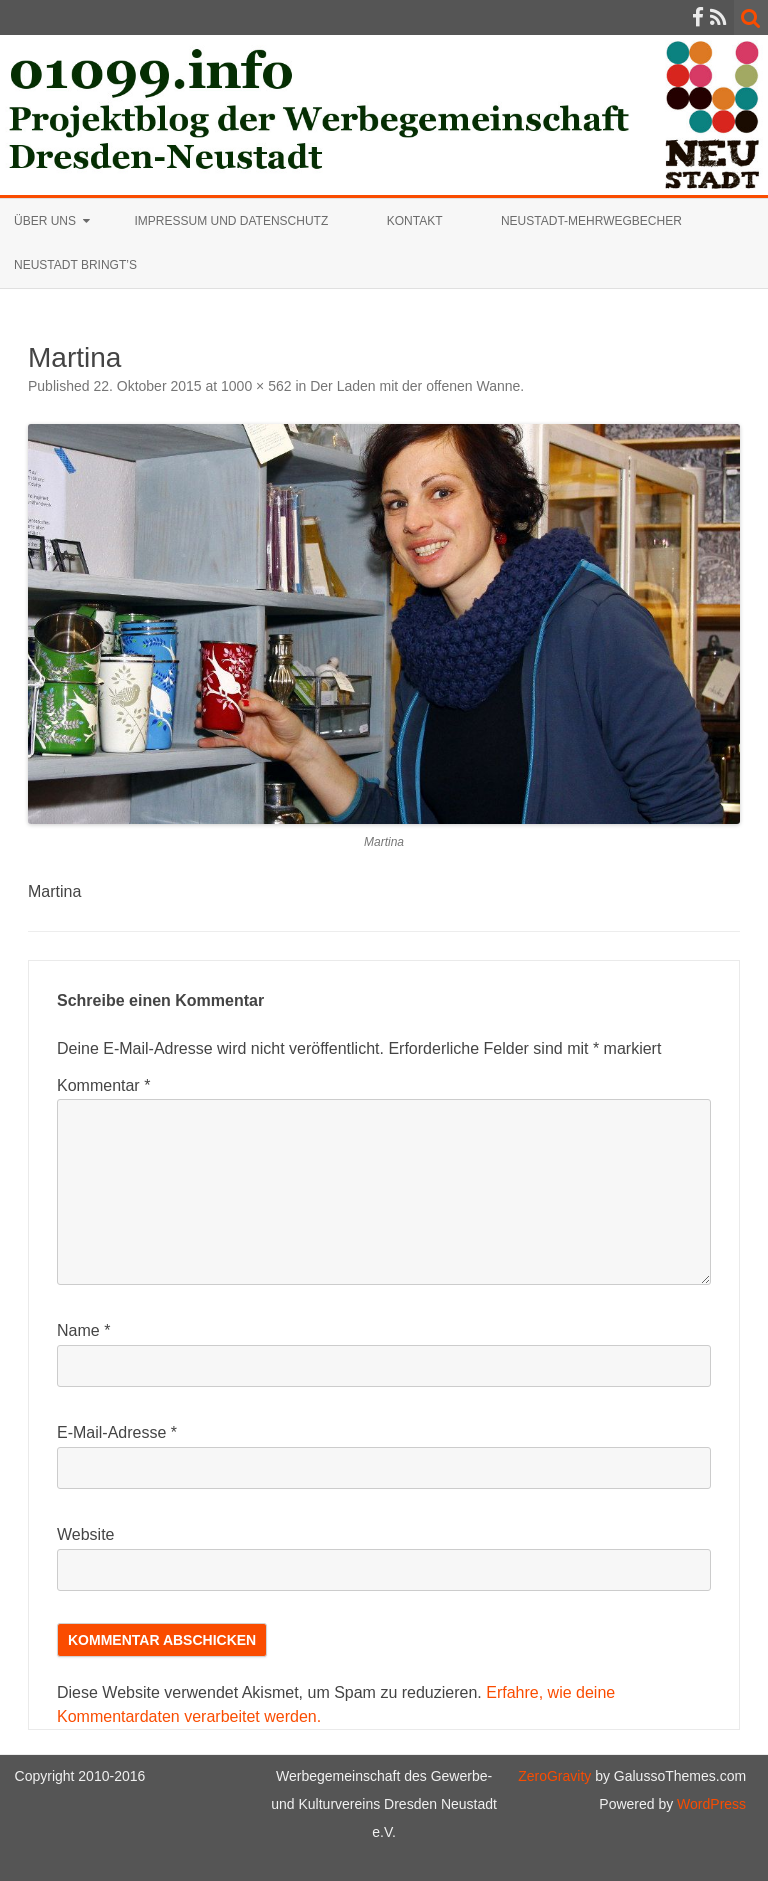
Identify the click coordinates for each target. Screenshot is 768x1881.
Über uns (45, 221)
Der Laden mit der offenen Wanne (415, 386)
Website (86, 1534)
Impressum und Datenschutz (231, 221)
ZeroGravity (554, 1776)
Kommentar (103, 1085)
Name (83, 1330)
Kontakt (415, 221)
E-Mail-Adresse (117, 1432)
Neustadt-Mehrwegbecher (591, 221)
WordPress (709, 1804)
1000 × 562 (256, 386)
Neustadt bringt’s (75, 265)
